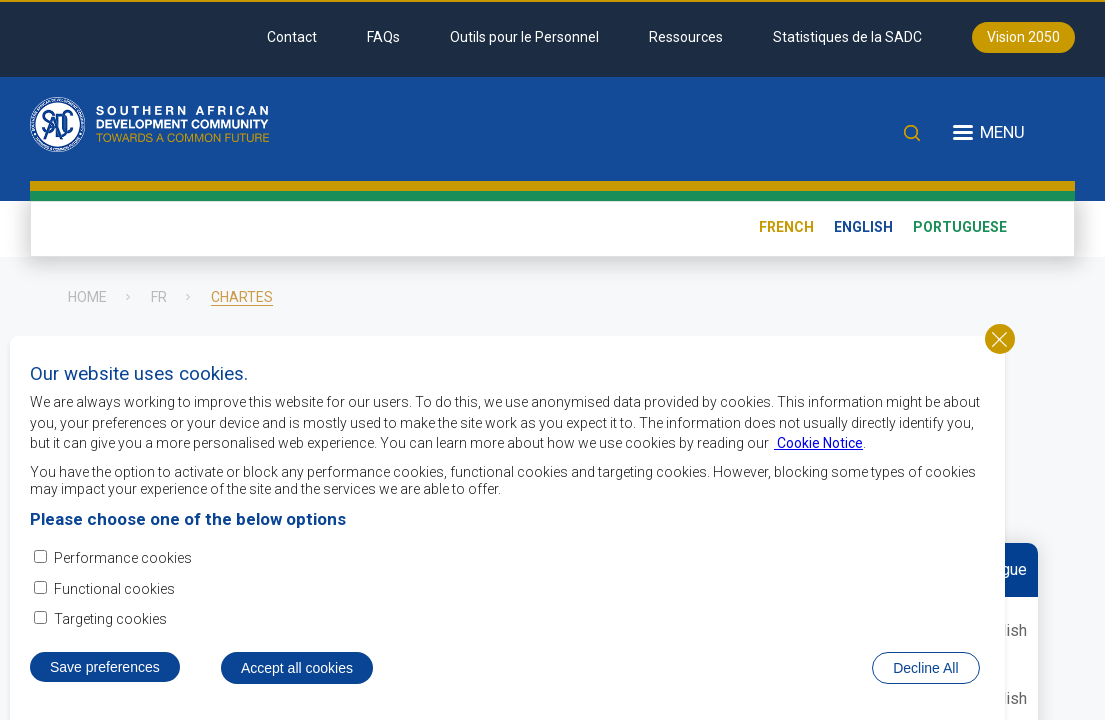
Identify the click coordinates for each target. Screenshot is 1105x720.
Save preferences (105, 685)
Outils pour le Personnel (524, 37)
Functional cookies (114, 607)
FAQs (383, 37)
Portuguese (960, 227)
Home (87, 297)
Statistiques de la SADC (847, 37)
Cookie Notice (818, 461)
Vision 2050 (1023, 37)
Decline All (925, 686)
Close (1000, 357)
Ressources (686, 37)
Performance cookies (123, 576)
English (863, 227)
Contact (292, 37)
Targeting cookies (110, 637)
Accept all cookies (297, 686)
